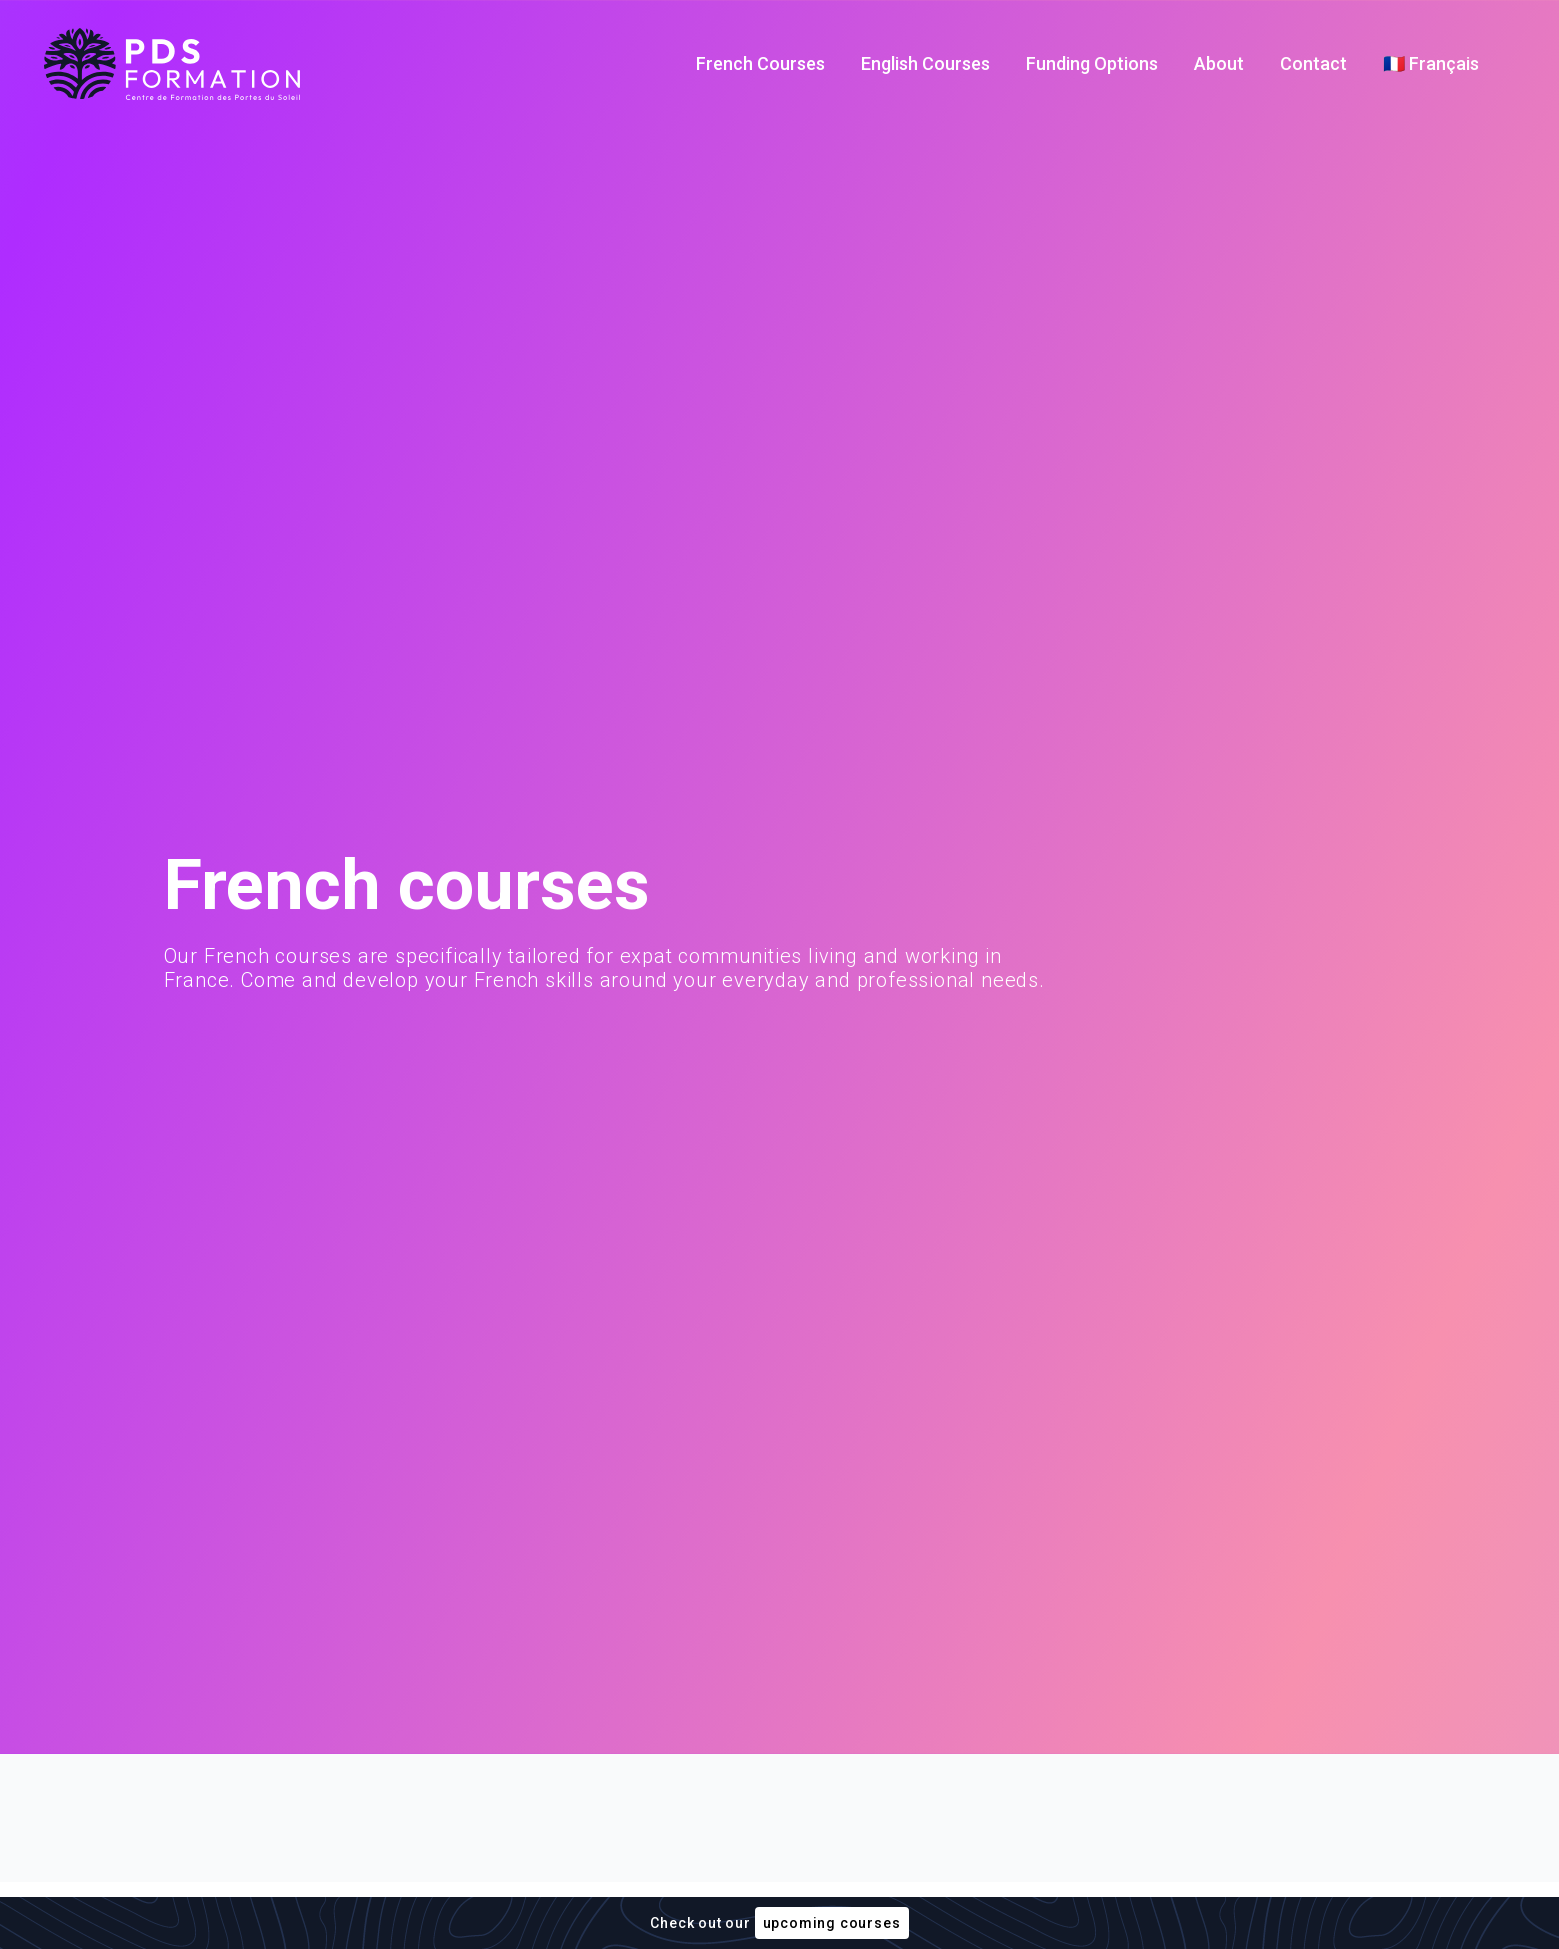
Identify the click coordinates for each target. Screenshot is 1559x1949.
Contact (1313, 63)
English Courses (925, 63)
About (1219, 63)
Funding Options (1092, 63)
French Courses (760, 63)
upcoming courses (832, 1923)
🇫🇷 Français (1431, 63)
